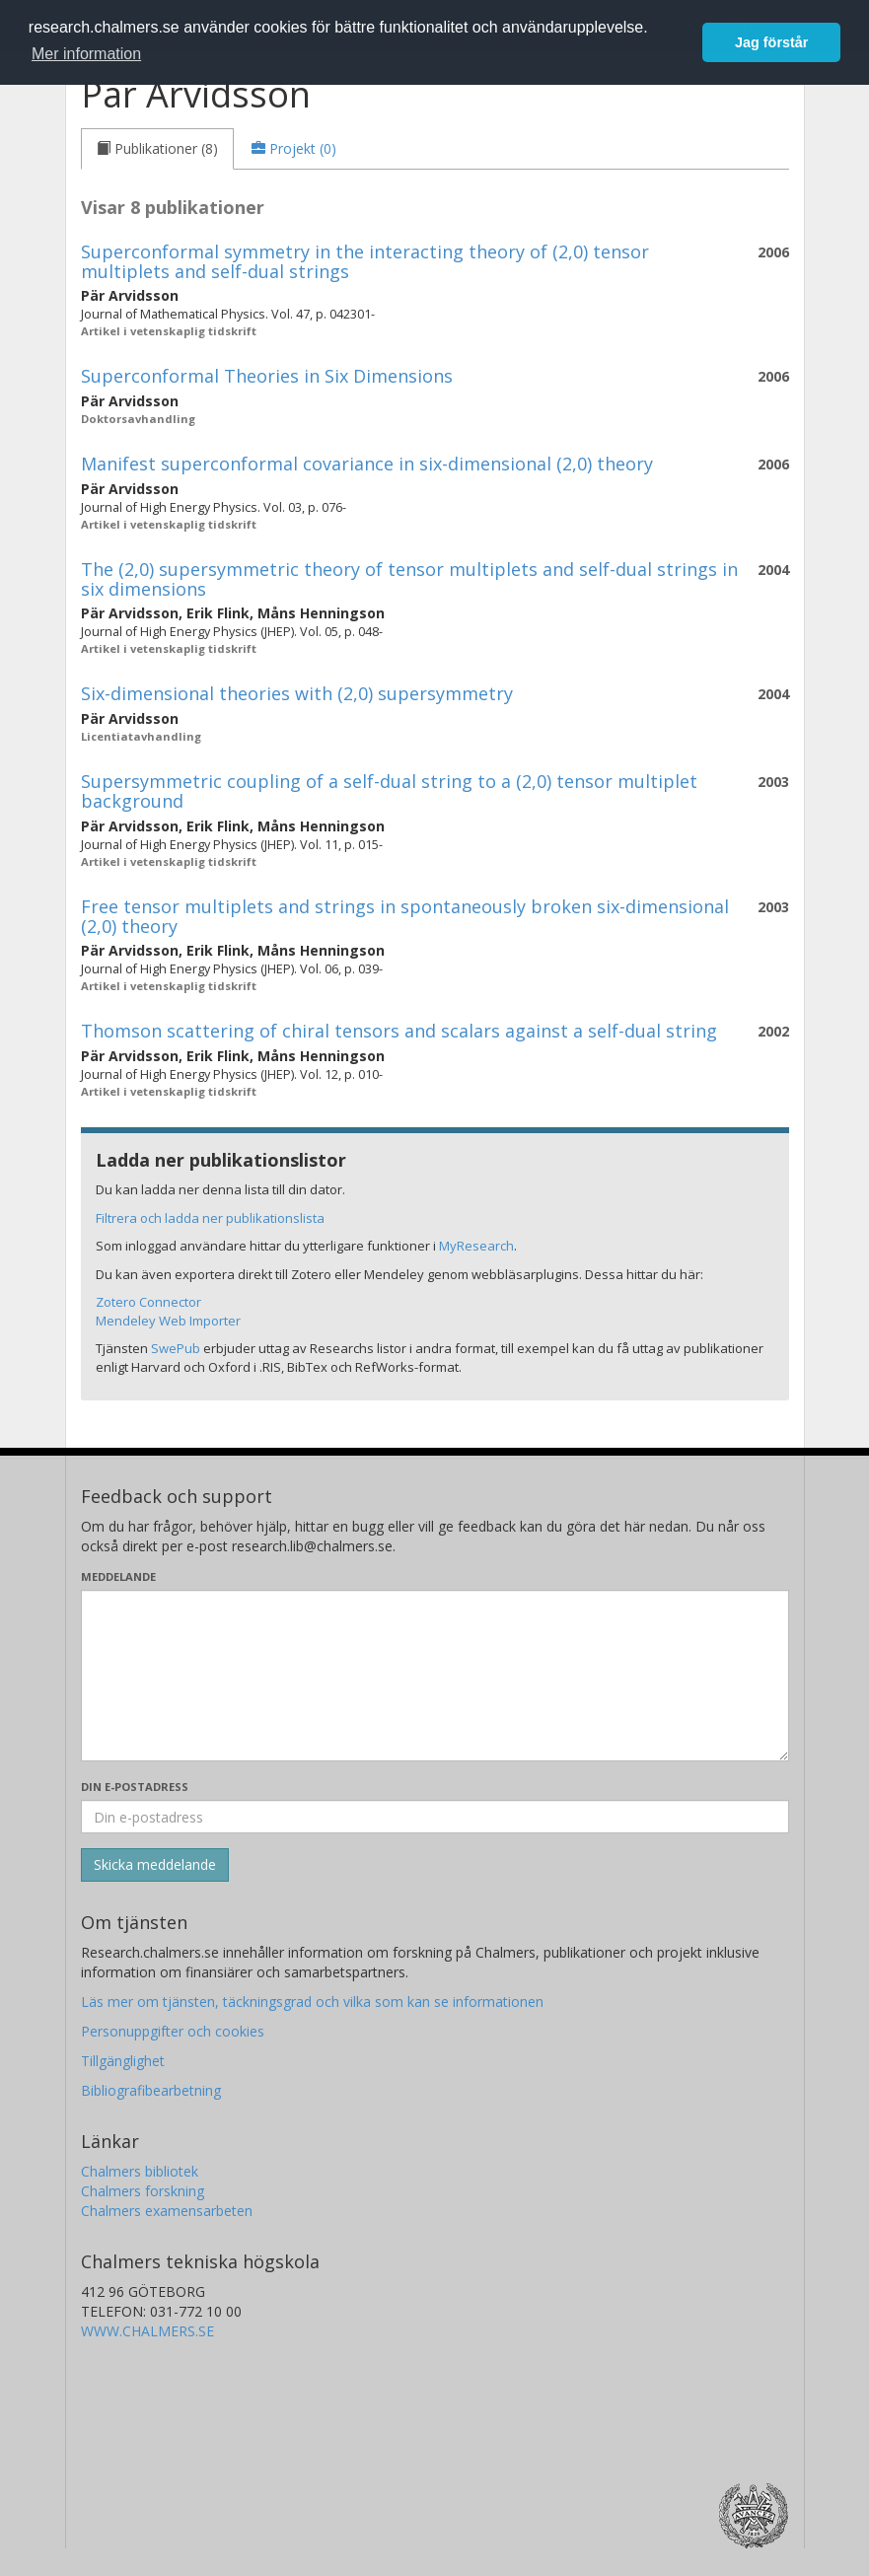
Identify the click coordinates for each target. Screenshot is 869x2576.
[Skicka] (155, 1865)
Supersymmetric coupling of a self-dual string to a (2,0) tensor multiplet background (389, 791)
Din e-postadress (134, 1786)
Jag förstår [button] (771, 42)
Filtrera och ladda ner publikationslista (210, 1218)
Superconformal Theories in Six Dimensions (267, 376)
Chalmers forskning (142, 2191)
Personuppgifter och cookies (172, 2031)
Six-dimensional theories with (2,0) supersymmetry (297, 693)
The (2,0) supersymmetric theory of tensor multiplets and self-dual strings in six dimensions (409, 579)
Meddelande (118, 1576)
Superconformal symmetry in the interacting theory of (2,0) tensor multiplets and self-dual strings (365, 261)
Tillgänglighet (123, 2060)
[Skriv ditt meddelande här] (435, 1675)
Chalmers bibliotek (139, 2171)
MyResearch (476, 1245)
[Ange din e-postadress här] (435, 1816)
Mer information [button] (86, 53)
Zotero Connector (148, 1302)
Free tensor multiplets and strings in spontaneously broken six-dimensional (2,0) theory (405, 916)
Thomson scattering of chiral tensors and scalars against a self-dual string (399, 1030)
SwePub (175, 1348)
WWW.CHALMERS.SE (147, 2331)
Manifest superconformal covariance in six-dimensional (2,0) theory (367, 463)
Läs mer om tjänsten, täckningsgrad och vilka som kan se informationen (312, 2001)
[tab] (157, 149)
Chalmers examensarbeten (167, 2210)
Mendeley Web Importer (168, 1320)
